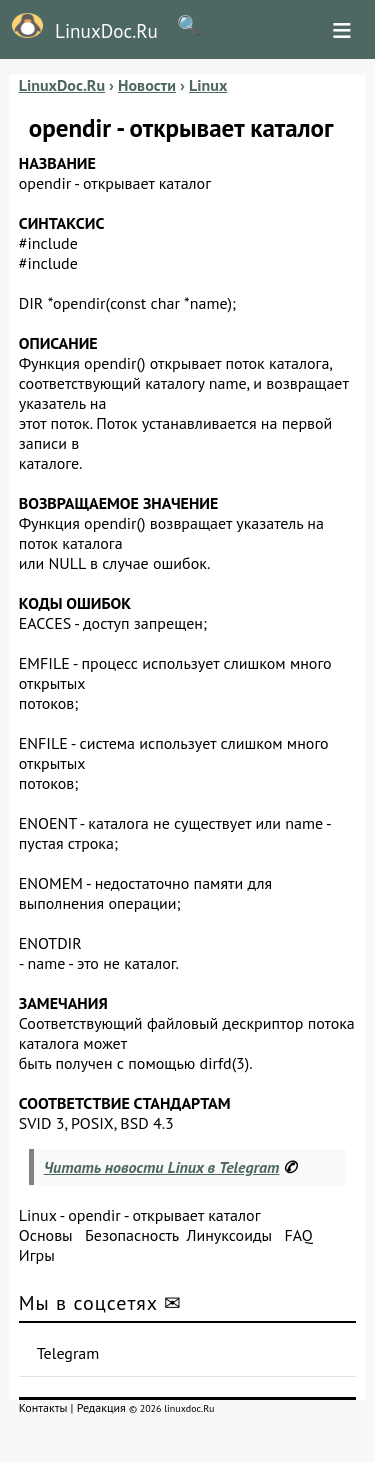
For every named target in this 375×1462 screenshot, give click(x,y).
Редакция (101, 1407)
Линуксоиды (229, 1235)
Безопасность (132, 1235)
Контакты (43, 1407)
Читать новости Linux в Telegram (162, 1167)
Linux (38, 1215)
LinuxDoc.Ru (79, 28)
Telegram (68, 1353)
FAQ (298, 1235)
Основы (46, 1235)
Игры (37, 1255)
